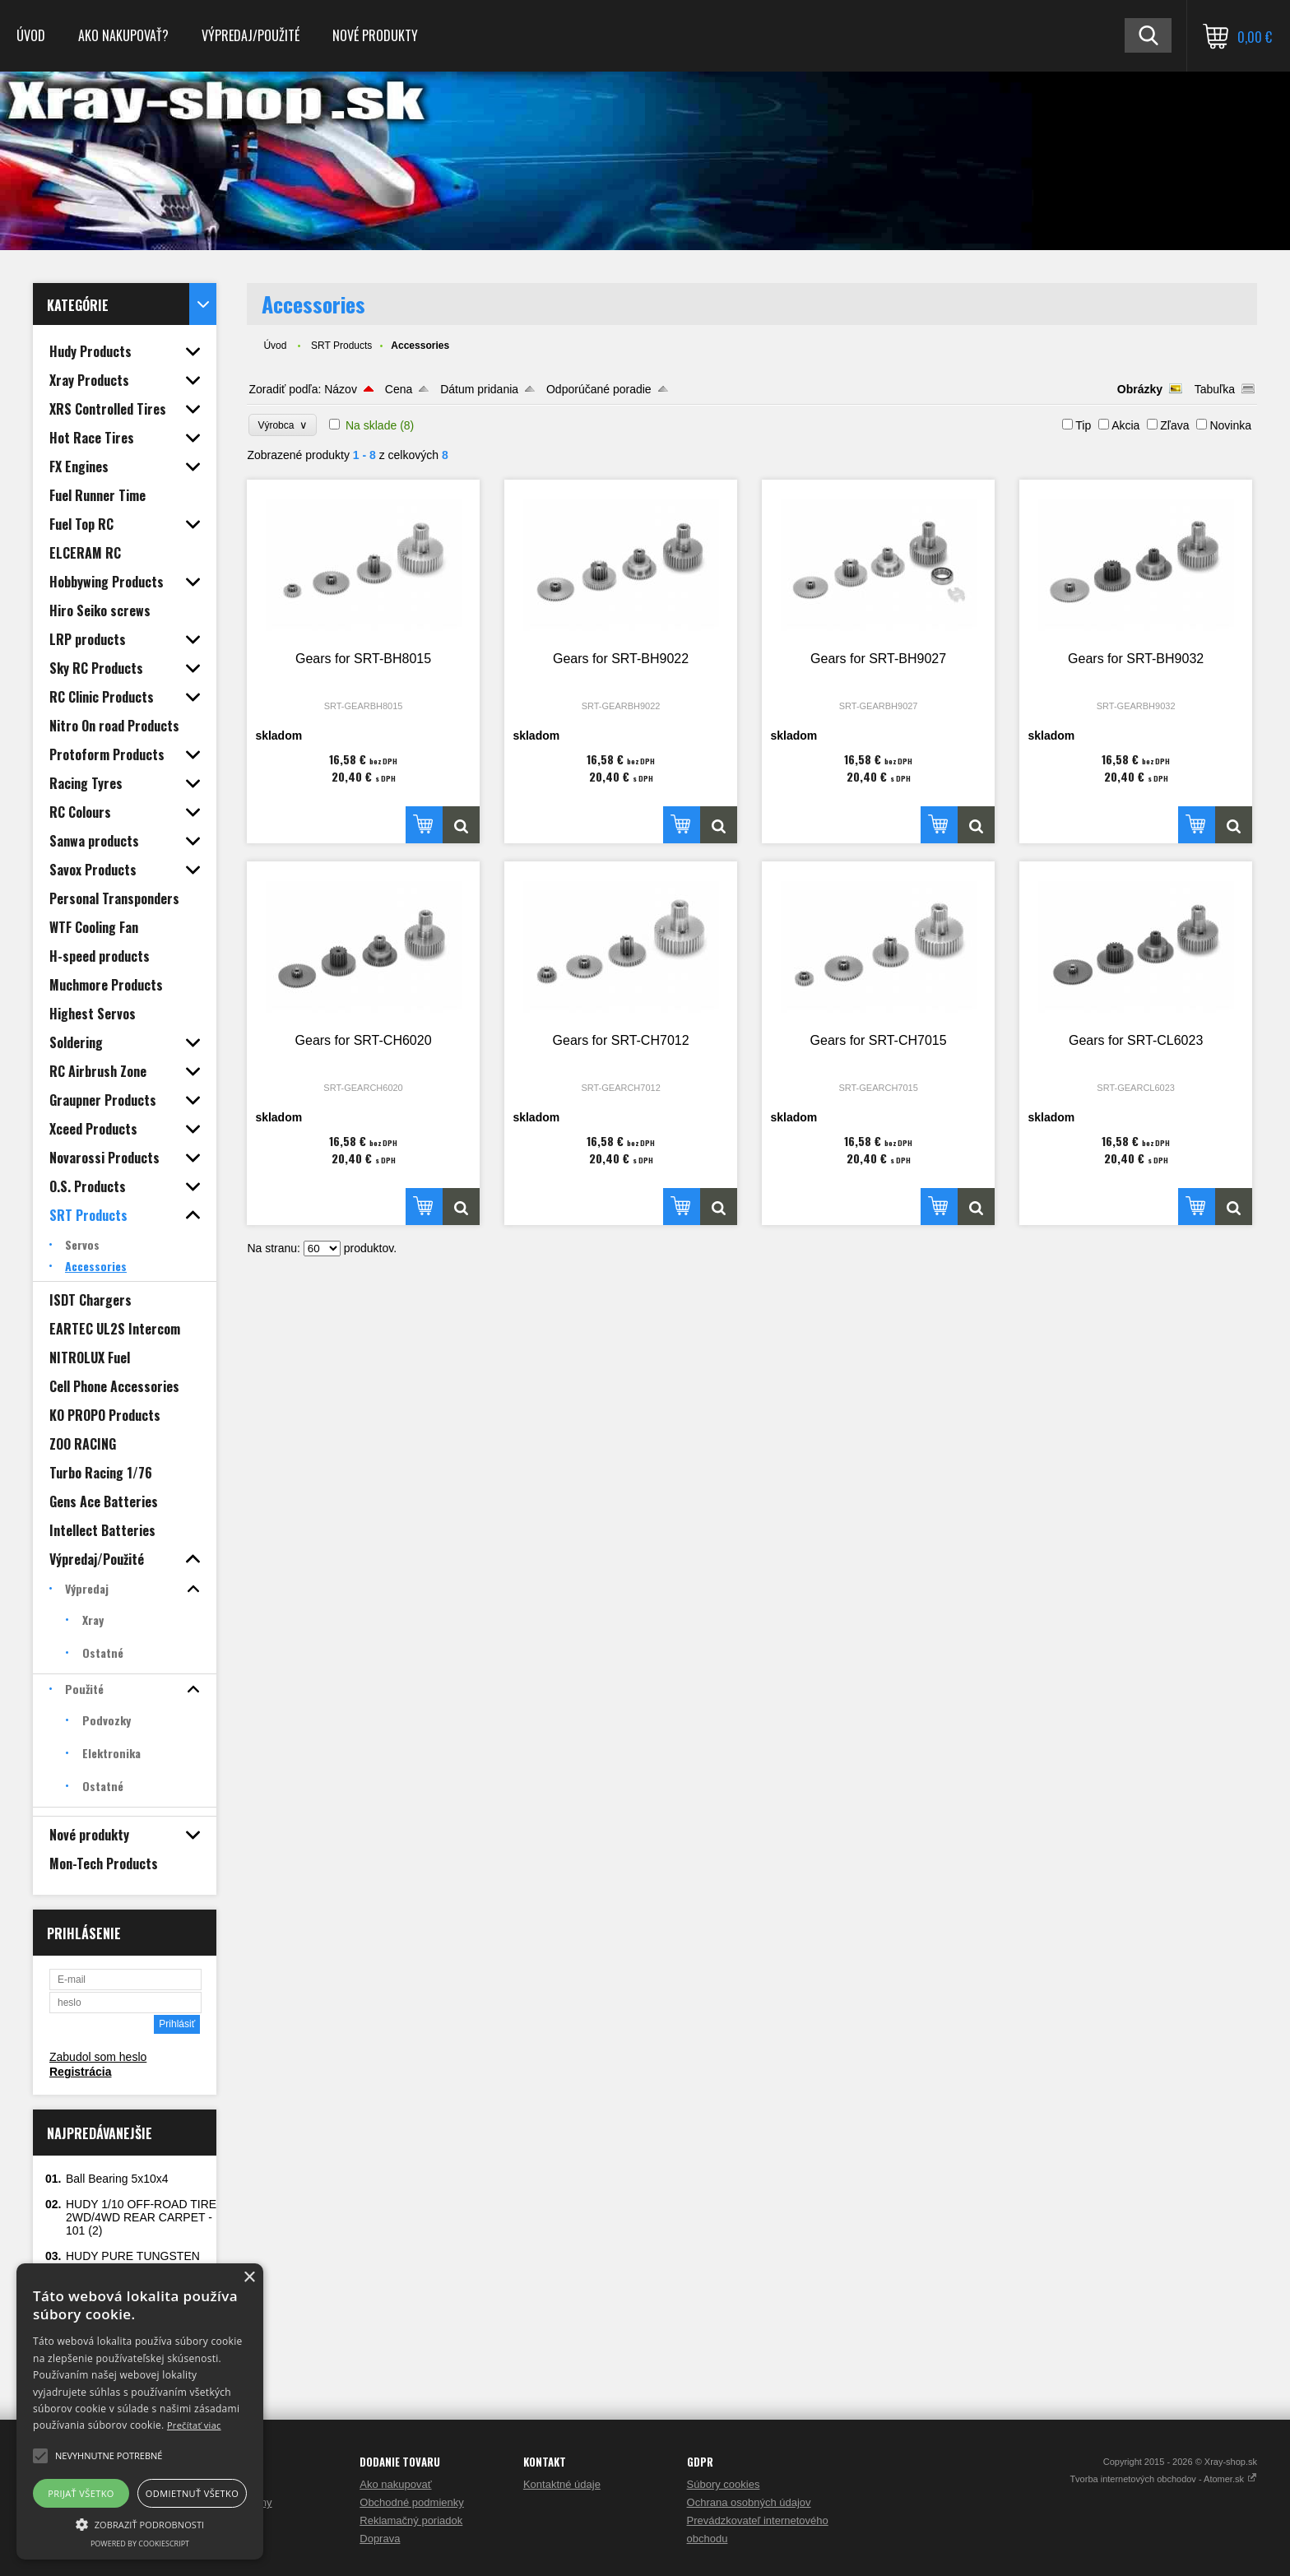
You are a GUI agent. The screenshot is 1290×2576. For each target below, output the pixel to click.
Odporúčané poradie (599, 389)
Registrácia (80, 2071)
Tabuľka (1215, 389)
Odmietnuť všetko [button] (192, 2493)
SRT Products (341, 345)
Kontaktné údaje (562, 2484)
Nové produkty (375, 35)
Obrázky (1139, 389)
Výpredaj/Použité (250, 35)
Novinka (1230, 425)
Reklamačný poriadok (411, 2520)
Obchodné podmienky (411, 2502)
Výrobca (283, 425)
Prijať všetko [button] (81, 2493)
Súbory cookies (723, 2484)
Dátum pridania (479, 389)
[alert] (139, 2411)
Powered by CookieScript (139, 2543)
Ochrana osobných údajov (749, 2502)
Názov (340, 389)
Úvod (30, 35)
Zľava (1174, 425)
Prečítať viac (194, 2425)
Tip (1083, 425)
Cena (398, 389)
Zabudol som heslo (97, 2056)
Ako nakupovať (395, 2484)
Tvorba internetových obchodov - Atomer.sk (1163, 2479)
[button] (140, 2523)
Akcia (1125, 425)
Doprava (380, 2538)
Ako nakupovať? (123, 35)
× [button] (249, 2278)
